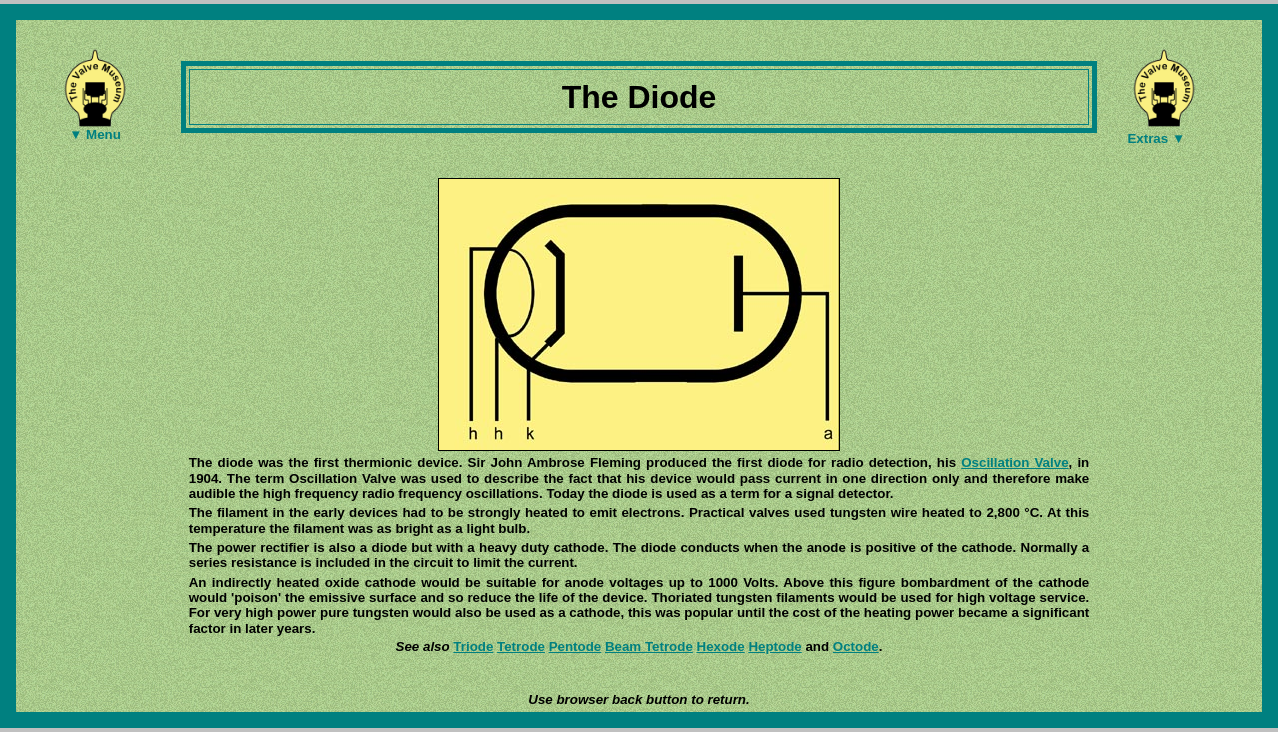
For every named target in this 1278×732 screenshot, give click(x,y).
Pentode (575, 646)
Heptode (774, 646)
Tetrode (521, 646)
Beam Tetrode (649, 646)
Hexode (721, 646)
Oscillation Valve (1014, 462)
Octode (856, 646)
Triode (473, 646)
